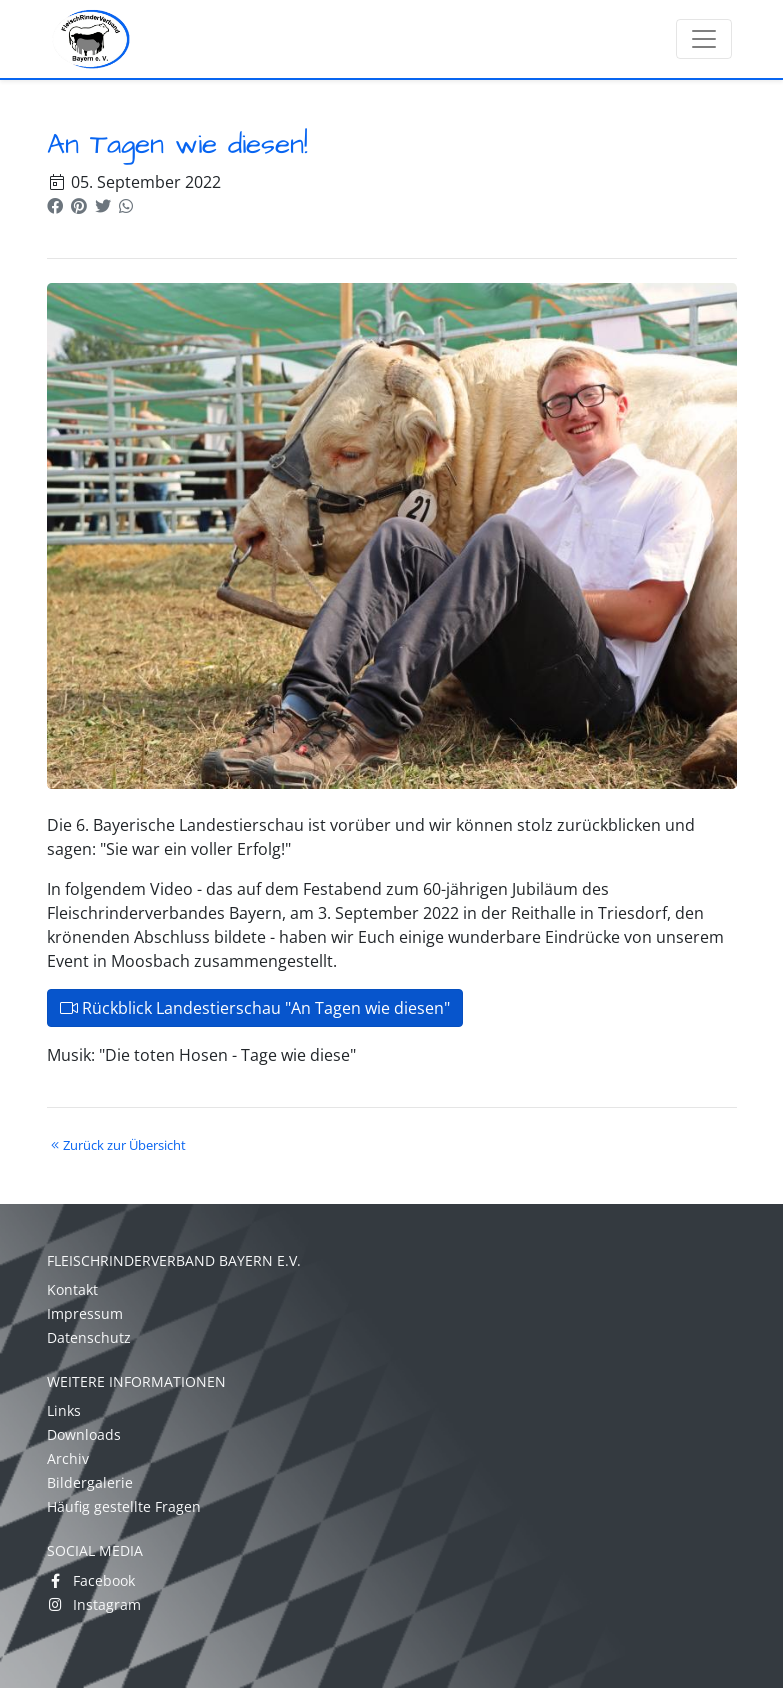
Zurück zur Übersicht (116, 1145)
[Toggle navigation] (704, 39)
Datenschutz (89, 1337)
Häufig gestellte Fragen (124, 1506)
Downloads (84, 1434)
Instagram (94, 1604)
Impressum (85, 1313)
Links (64, 1410)
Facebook (91, 1580)
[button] (55, 206)
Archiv (68, 1458)
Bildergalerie (90, 1482)
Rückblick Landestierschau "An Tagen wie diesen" (255, 1008)
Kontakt (72, 1289)
